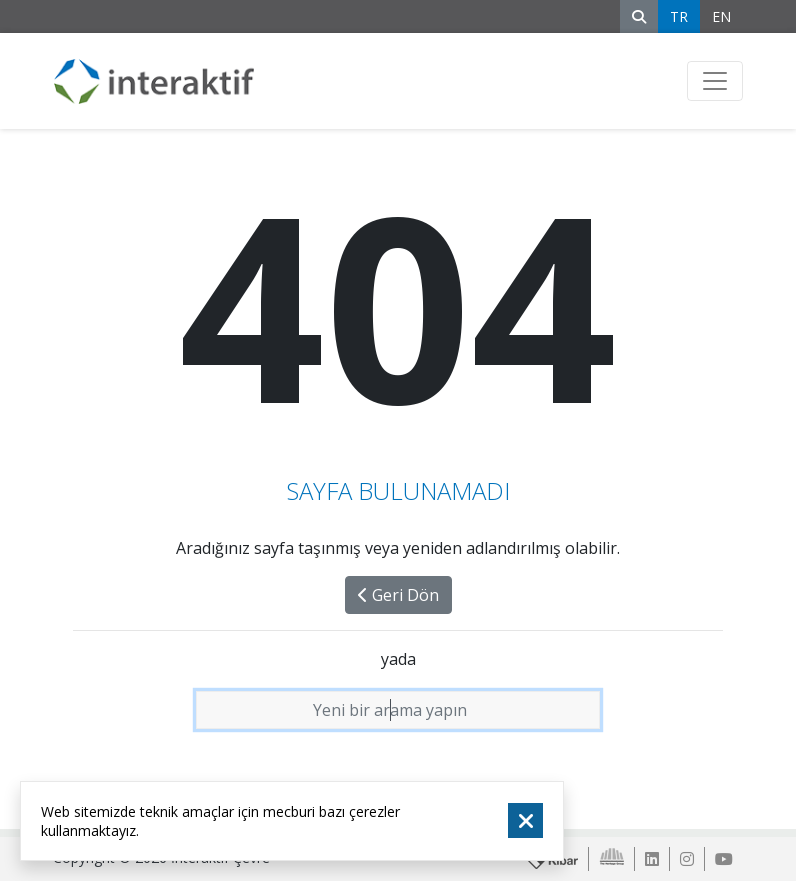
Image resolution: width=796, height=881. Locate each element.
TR (679, 16)
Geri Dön (398, 595)
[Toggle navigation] (715, 81)
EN (721, 16)
